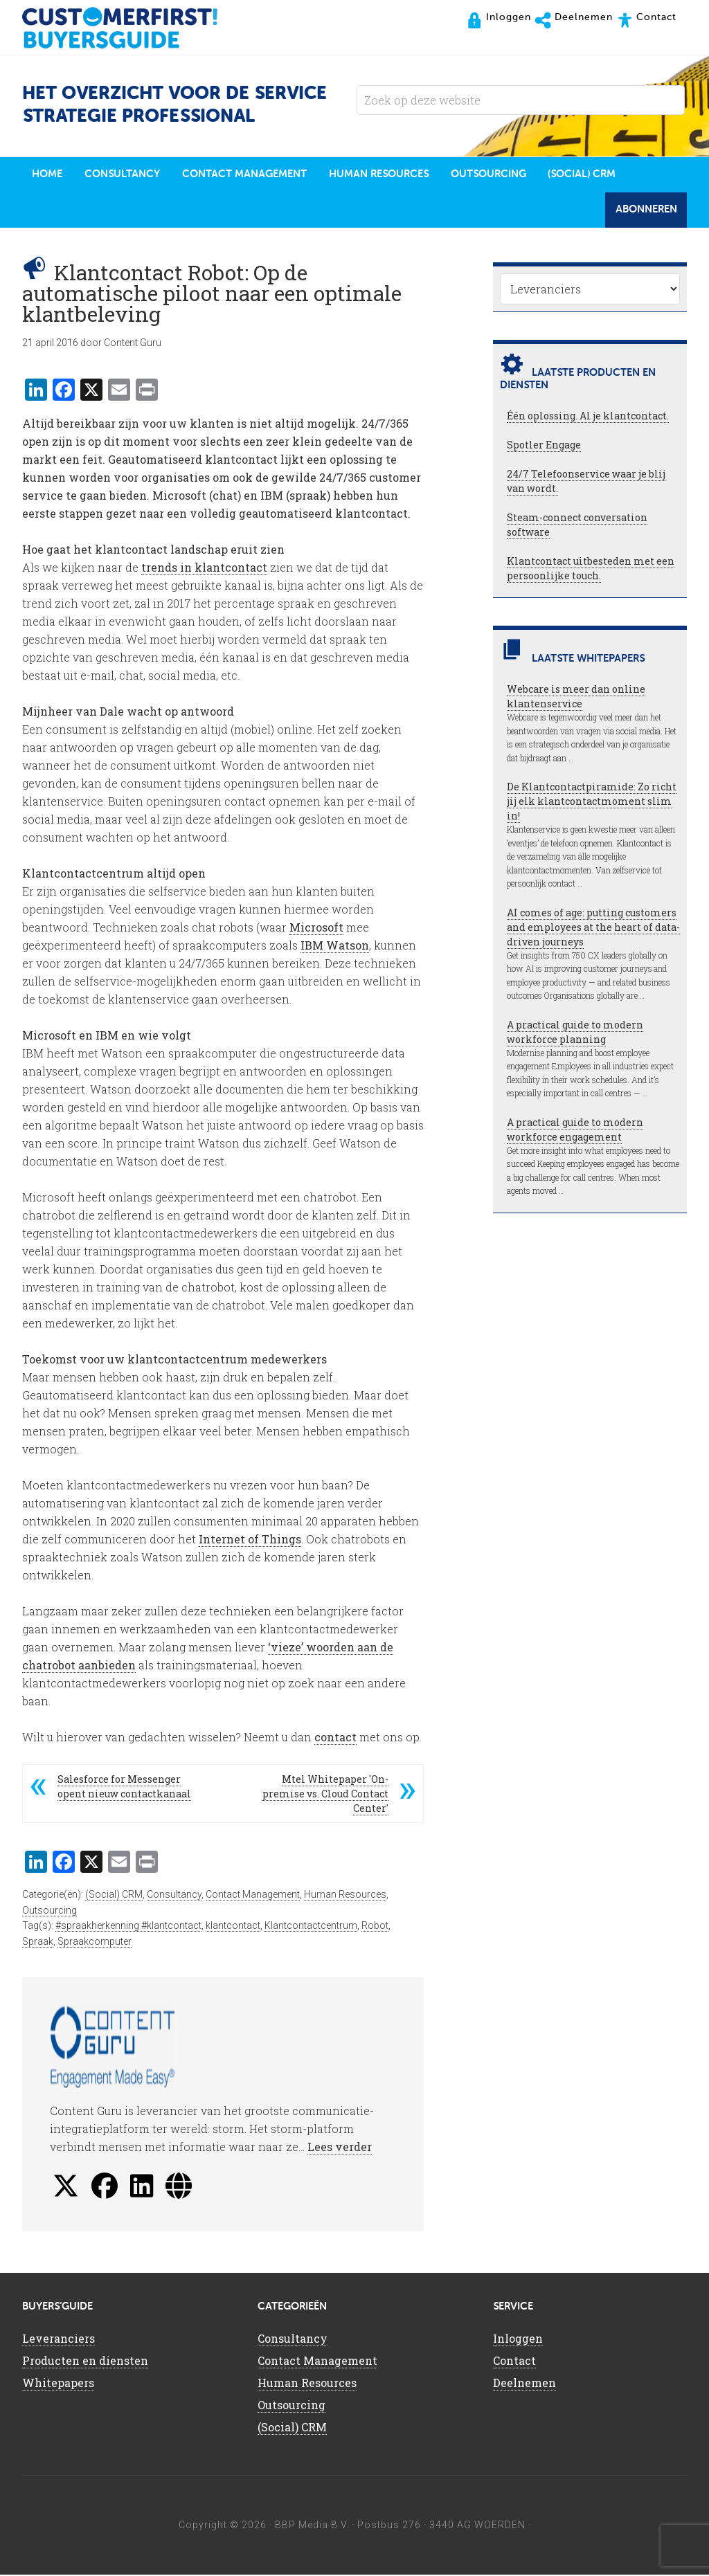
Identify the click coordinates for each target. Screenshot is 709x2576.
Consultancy (174, 1895)
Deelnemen (524, 2384)
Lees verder (339, 2148)
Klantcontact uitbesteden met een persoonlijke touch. (590, 570)
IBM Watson (334, 946)
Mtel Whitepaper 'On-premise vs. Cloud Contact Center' (325, 1795)
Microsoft (316, 928)
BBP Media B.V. (312, 2526)
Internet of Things (250, 1540)
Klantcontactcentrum (310, 1927)
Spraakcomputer (94, 1943)
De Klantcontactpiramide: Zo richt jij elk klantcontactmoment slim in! (591, 803)
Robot (374, 1927)
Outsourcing (49, 1911)
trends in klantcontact (204, 568)
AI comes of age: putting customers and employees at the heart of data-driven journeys (593, 928)
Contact (514, 2362)
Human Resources (345, 1895)
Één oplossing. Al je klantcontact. (588, 417)
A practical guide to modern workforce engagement (575, 1131)
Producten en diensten (85, 2362)
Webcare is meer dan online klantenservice (576, 698)
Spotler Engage (544, 446)
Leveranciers (58, 2339)
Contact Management (253, 1895)
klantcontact (233, 1927)
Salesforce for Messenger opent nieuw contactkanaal (124, 1788)
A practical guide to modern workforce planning (575, 1033)
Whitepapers (58, 2384)
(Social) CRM (114, 1895)
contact (335, 1738)
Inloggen (518, 2339)
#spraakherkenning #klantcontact (128, 1927)
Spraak (37, 1943)
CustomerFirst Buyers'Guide (133, 27)
